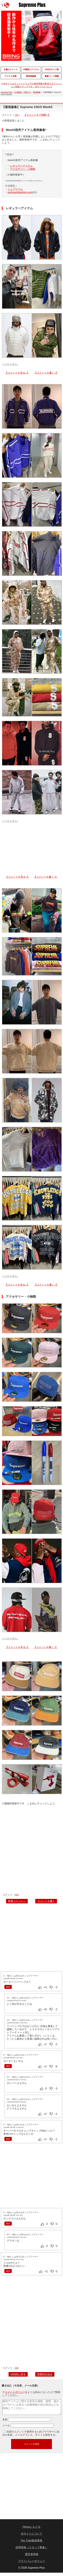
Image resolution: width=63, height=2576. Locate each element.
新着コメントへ (17, 1901)
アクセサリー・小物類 (22, 169)
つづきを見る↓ (10, 364)
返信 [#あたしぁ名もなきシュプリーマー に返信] (8, 1987)
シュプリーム (15, 189)
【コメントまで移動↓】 (37, 114)
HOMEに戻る (18, 2374)
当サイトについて (31, 2537)
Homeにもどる (31, 2530)
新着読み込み (44, 2374)
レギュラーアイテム (21, 165)
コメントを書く (46, 1901)
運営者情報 (31, 2557)
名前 (4, 2422)
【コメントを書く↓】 (46, 372)
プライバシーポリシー (31, 2564)
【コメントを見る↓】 (17, 372)
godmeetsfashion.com (20, 192)
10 (16, 114)
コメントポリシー (15, 2392)
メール (6, 2428)
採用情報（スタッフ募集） (31, 2550)
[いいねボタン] (39, 1987)
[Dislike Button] (51, 1987)
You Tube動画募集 (31, 2543)
